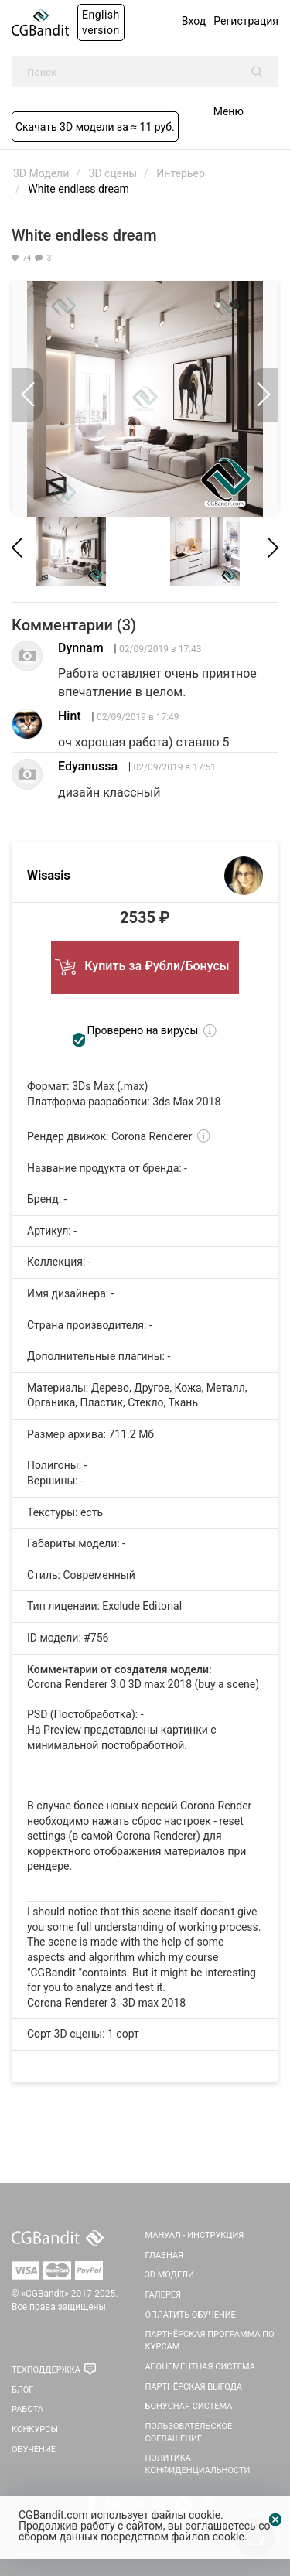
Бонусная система (189, 2406)
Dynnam (81, 648)
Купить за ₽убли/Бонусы (144, 962)
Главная (164, 2255)
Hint (69, 716)
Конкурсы (35, 2429)
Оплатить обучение (190, 2315)
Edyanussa (88, 766)
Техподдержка (46, 2370)
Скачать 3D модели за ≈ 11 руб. (95, 127)
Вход (194, 21)
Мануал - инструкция (194, 2235)
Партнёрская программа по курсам (210, 2340)
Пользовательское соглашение (189, 2432)
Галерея (163, 2295)
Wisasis (48, 875)
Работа (27, 2409)
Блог (22, 2390)
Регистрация (245, 21)
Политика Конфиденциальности (198, 2464)
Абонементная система (200, 2367)
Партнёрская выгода (194, 2387)
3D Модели (169, 2275)
